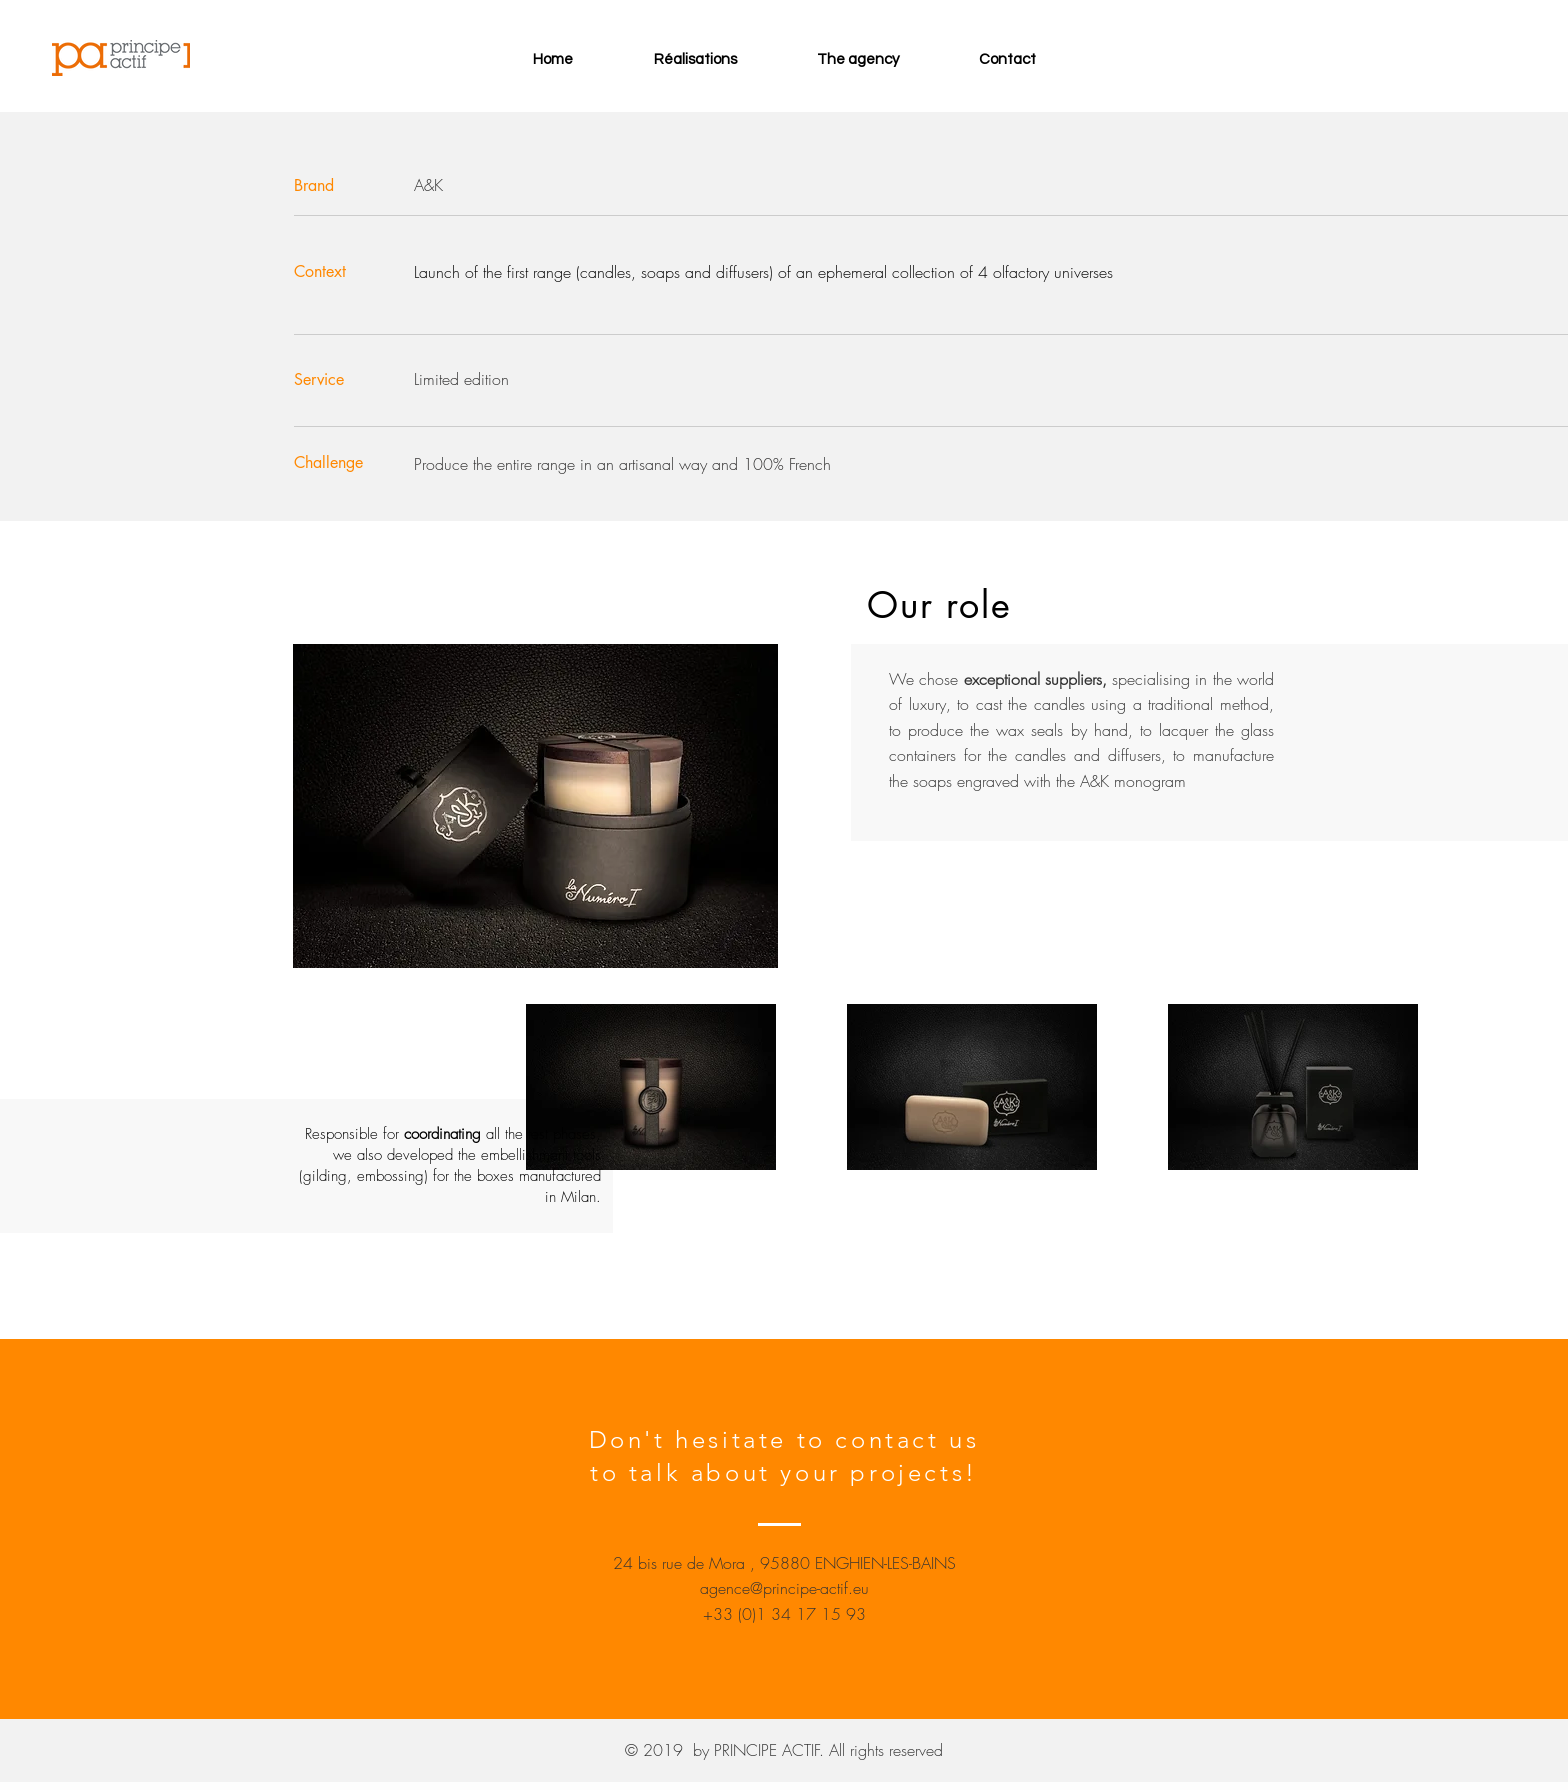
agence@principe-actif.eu (784, 1588)
